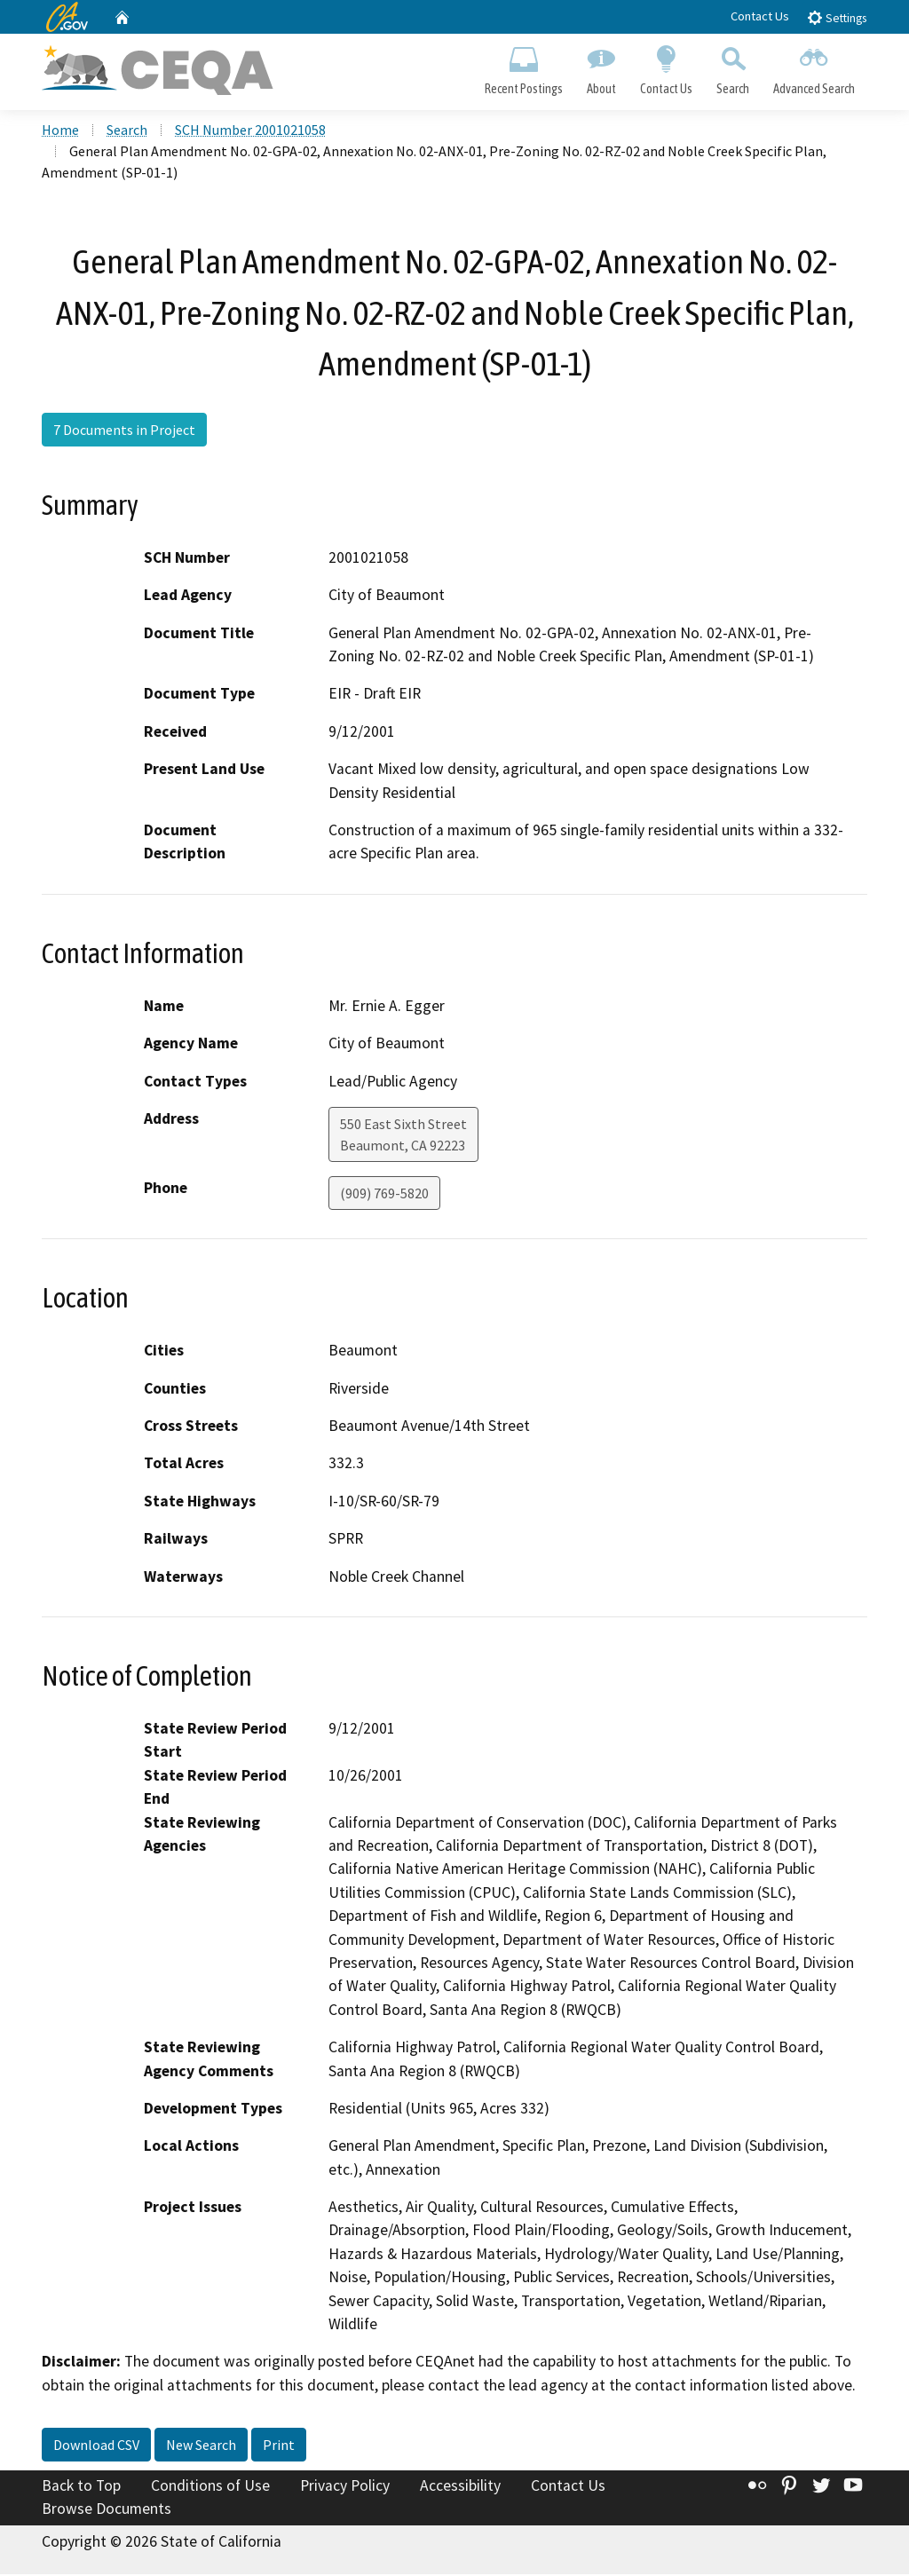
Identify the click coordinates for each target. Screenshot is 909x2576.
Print (279, 2447)
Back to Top (81, 2488)
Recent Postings (523, 67)
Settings (836, 17)
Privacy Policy (345, 2488)
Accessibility (460, 2488)
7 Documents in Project (124, 431)
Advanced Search (814, 67)
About (601, 67)
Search (733, 67)
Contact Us (760, 16)
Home (60, 132)
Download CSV (96, 2447)
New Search (201, 2447)
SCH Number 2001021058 (250, 132)
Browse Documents (106, 2510)
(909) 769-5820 (384, 1195)
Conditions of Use (210, 2488)
